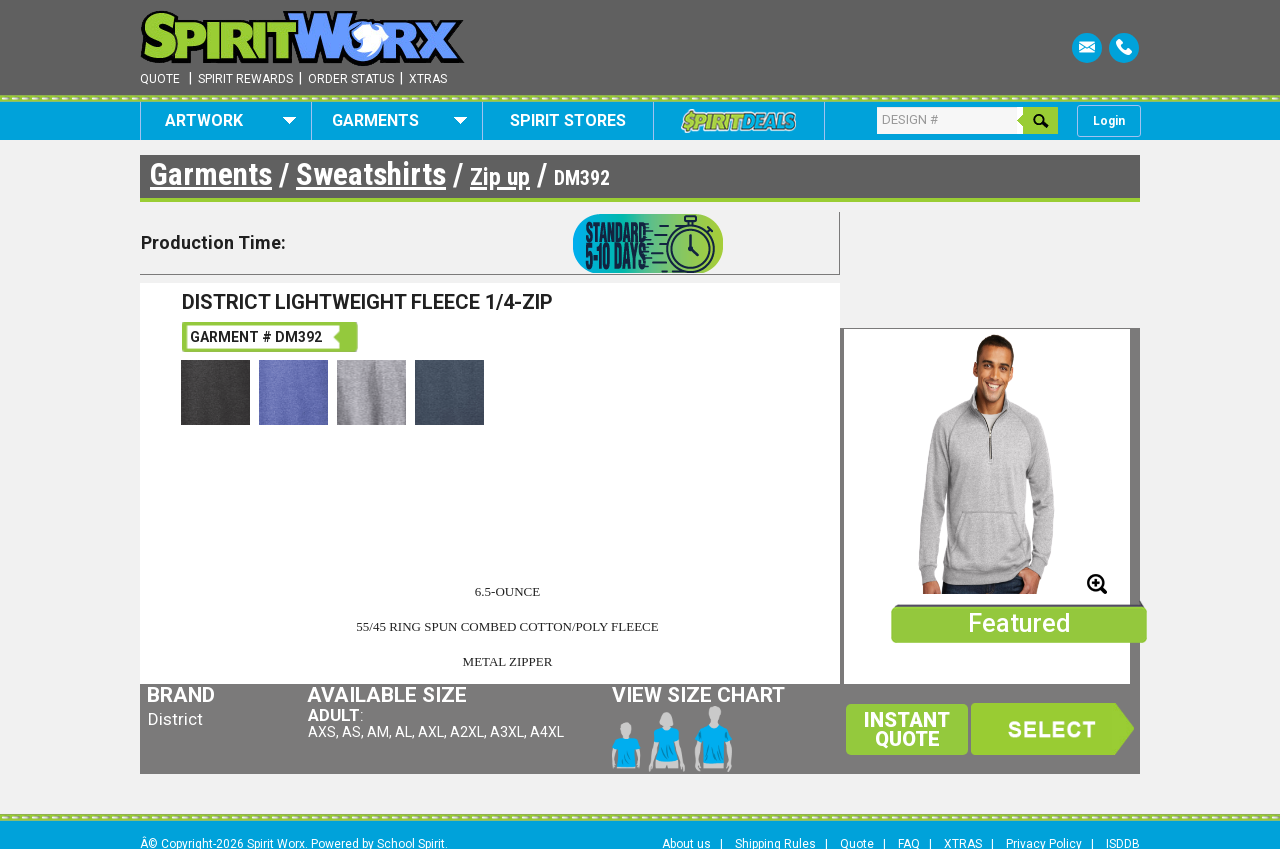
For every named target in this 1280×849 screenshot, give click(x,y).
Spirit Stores (568, 120)
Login (1109, 121)
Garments (399, 120)
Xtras (428, 79)
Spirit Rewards (245, 79)
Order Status (351, 79)
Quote (160, 79)
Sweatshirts (371, 174)
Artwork (230, 120)
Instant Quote (907, 729)
